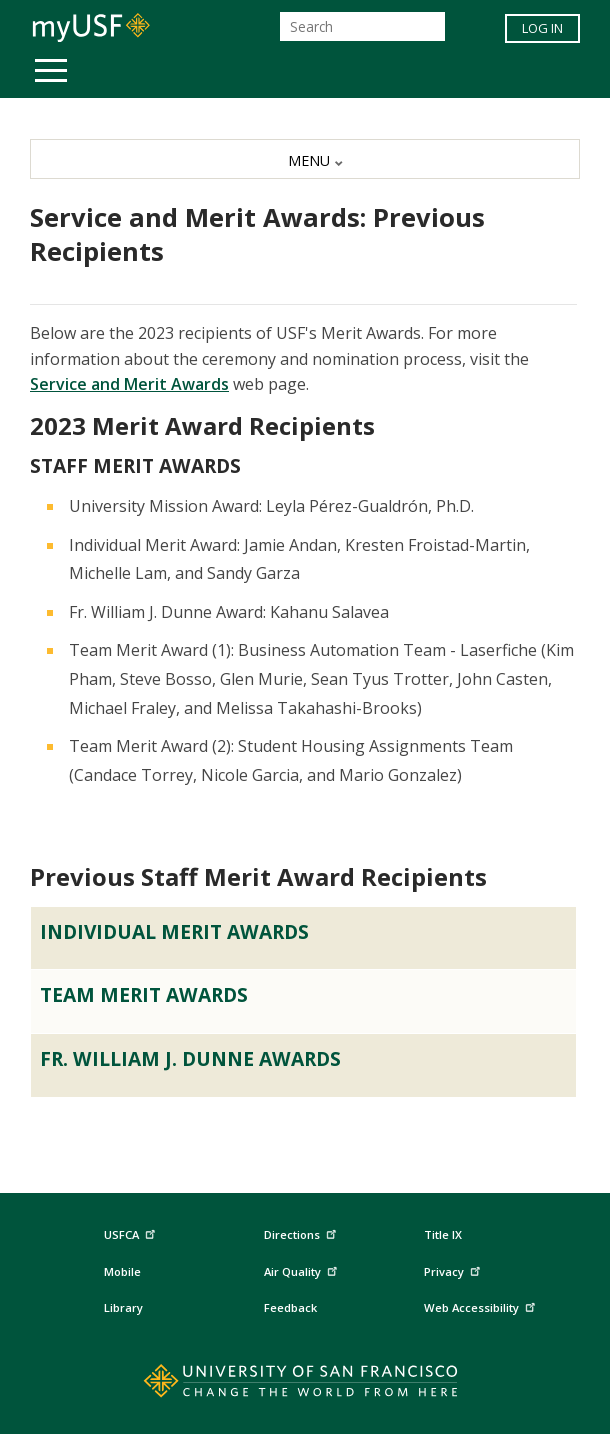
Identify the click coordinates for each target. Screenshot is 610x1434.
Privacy (454, 1268)
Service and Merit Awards (129, 384)
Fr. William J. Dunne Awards (190, 1058)
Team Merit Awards (144, 994)
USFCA (132, 1232)
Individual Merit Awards (174, 931)
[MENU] (305, 159)
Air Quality (303, 1268)
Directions (298, 1235)
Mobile (122, 1271)
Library (123, 1307)
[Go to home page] (305, 1385)
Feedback (290, 1307)
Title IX (443, 1234)
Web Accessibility (482, 1304)
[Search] (362, 26)
